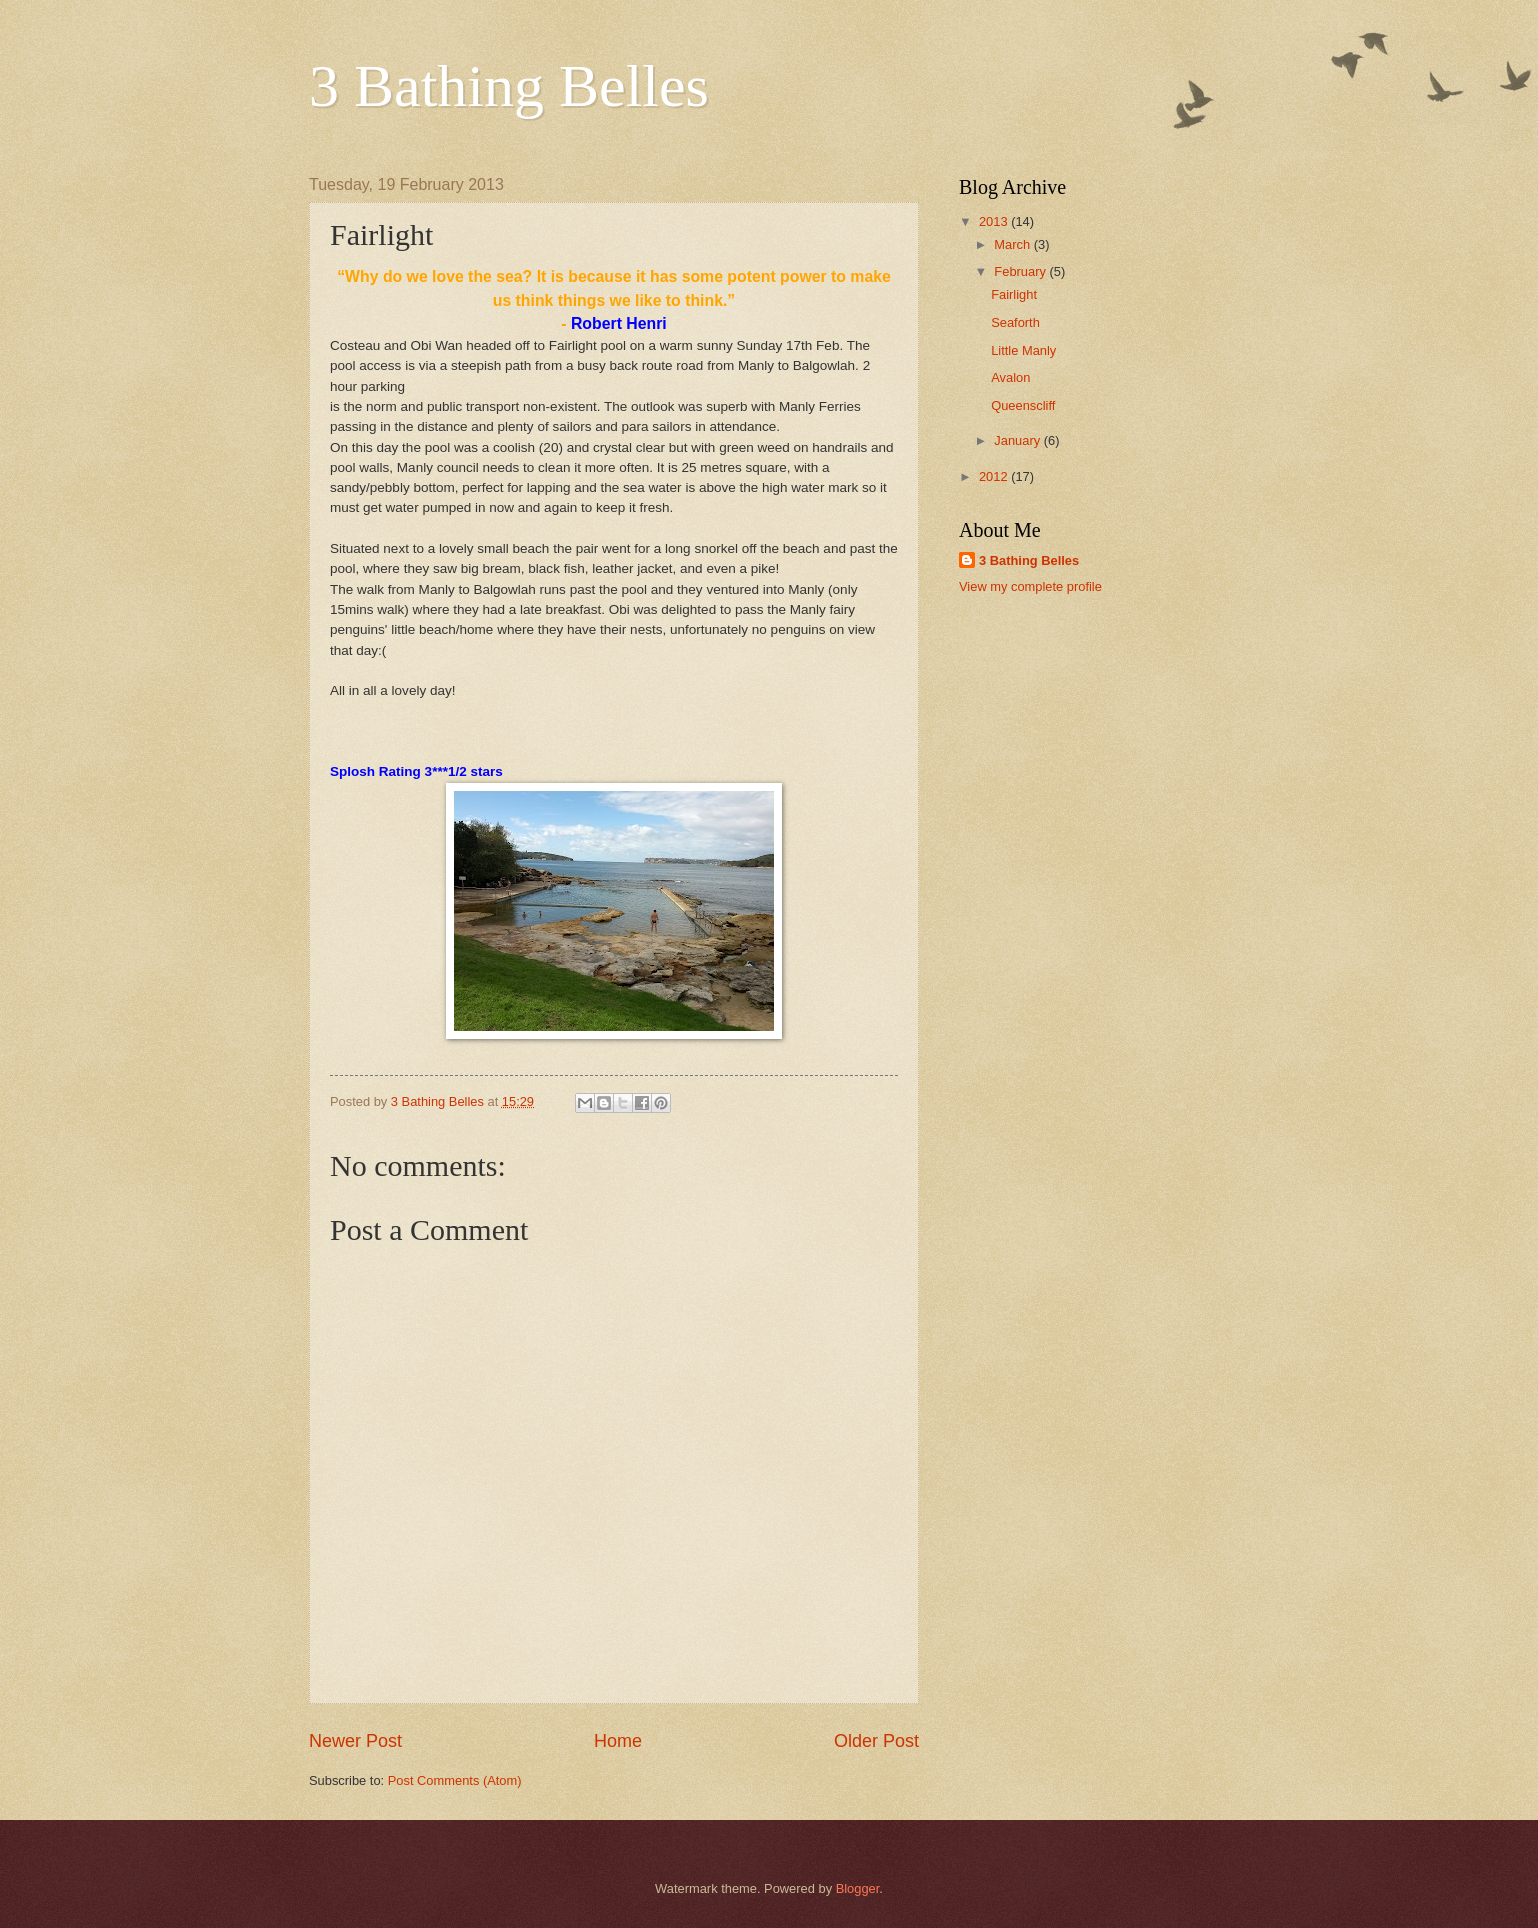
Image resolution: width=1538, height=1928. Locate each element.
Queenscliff (1023, 405)
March (1013, 244)
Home (618, 1741)
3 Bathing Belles (509, 86)
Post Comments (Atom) (455, 1780)
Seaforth (1015, 322)
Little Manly (1023, 350)
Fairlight (1014, 294)
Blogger (858, 1888)
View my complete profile (1030, 586)
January (1018, 440)
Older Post (876, 1741)
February (1021, 271)
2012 (995, 476)
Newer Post (355, 1741)
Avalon (1010, 377)
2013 (995, 221)
